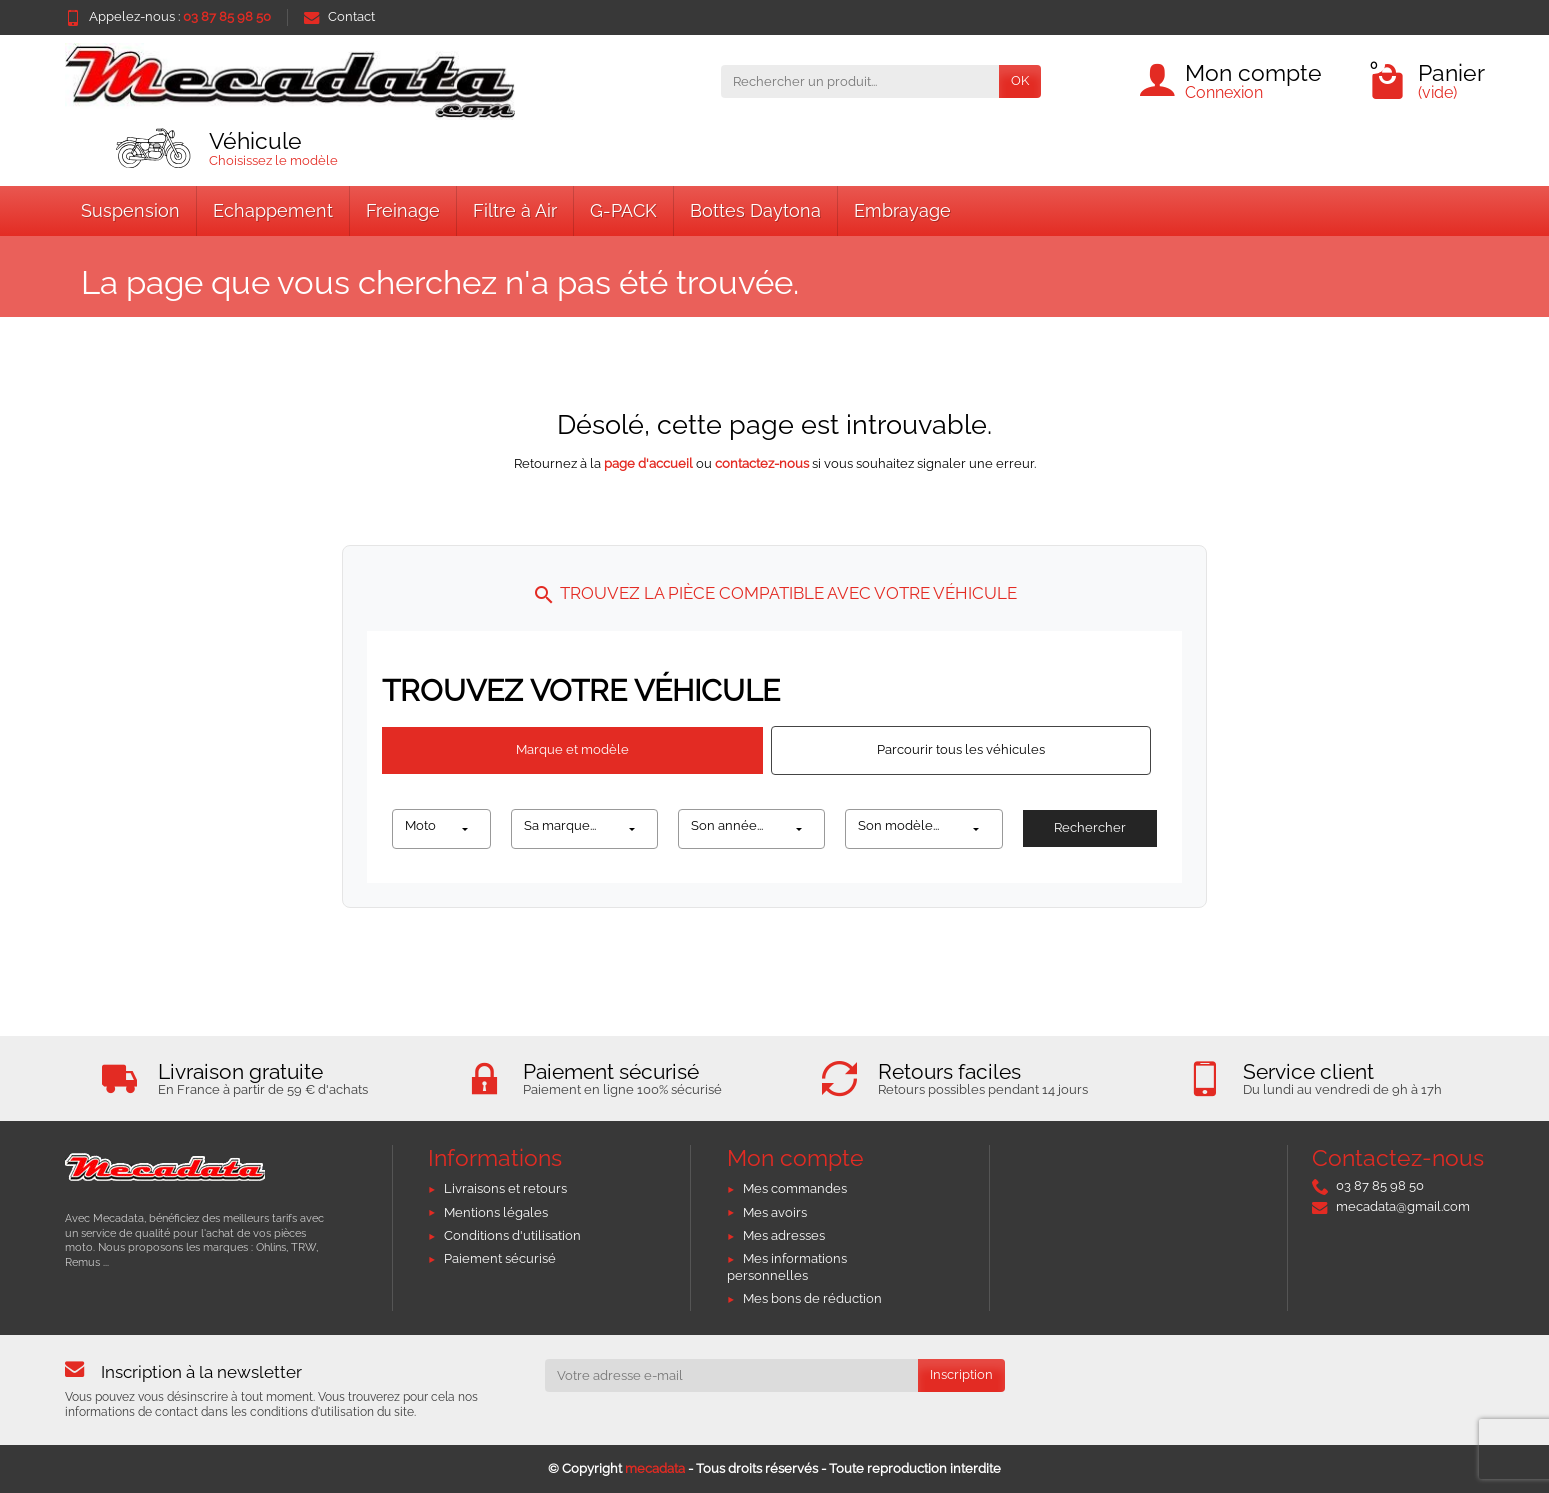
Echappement (273, 210)
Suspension (130, 210)
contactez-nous (762, 463)
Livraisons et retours (505, 1188)
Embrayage (902, 210)
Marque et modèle (572, 749)
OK (1020, 80)
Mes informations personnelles (787, 1267)
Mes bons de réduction (812, 1298)
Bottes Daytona (755, 210)
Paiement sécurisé (500, 1258)
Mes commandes (795, 1188)
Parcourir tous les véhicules (961, 749)
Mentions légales (496, 1212)
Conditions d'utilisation (512, 1235)
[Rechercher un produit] (860, 81)
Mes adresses (784, 1235)
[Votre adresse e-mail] (731, 1375)
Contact (339, 16)
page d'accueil (648, 463)
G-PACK (623, 210)
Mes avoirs (775, 1212)
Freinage (403, 210)
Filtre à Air (515, 210)
